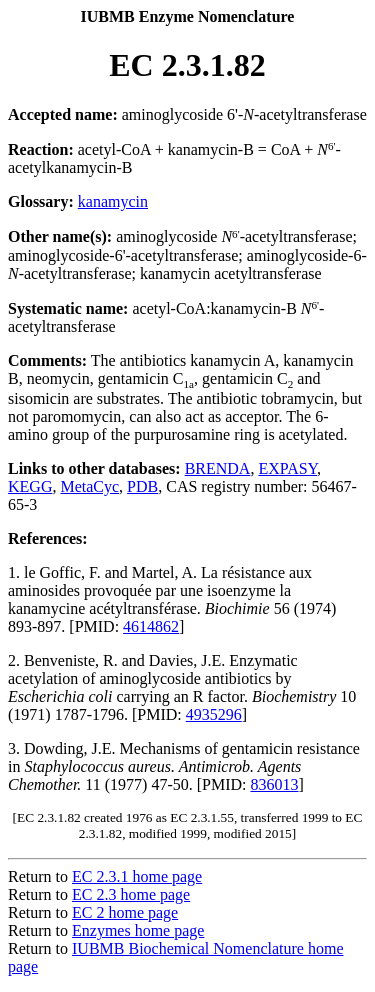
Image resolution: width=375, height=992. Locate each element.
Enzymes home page (138, 930)
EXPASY (287, 468)
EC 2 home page (125, 912)
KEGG (30, 486)
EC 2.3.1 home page (137, 876)
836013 (275, 784)
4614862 (151, 626)
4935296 (214, 714)
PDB (142, 486)
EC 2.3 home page (131, 894)
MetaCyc (89, 486)
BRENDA (218, 468)
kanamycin (113, 201)
